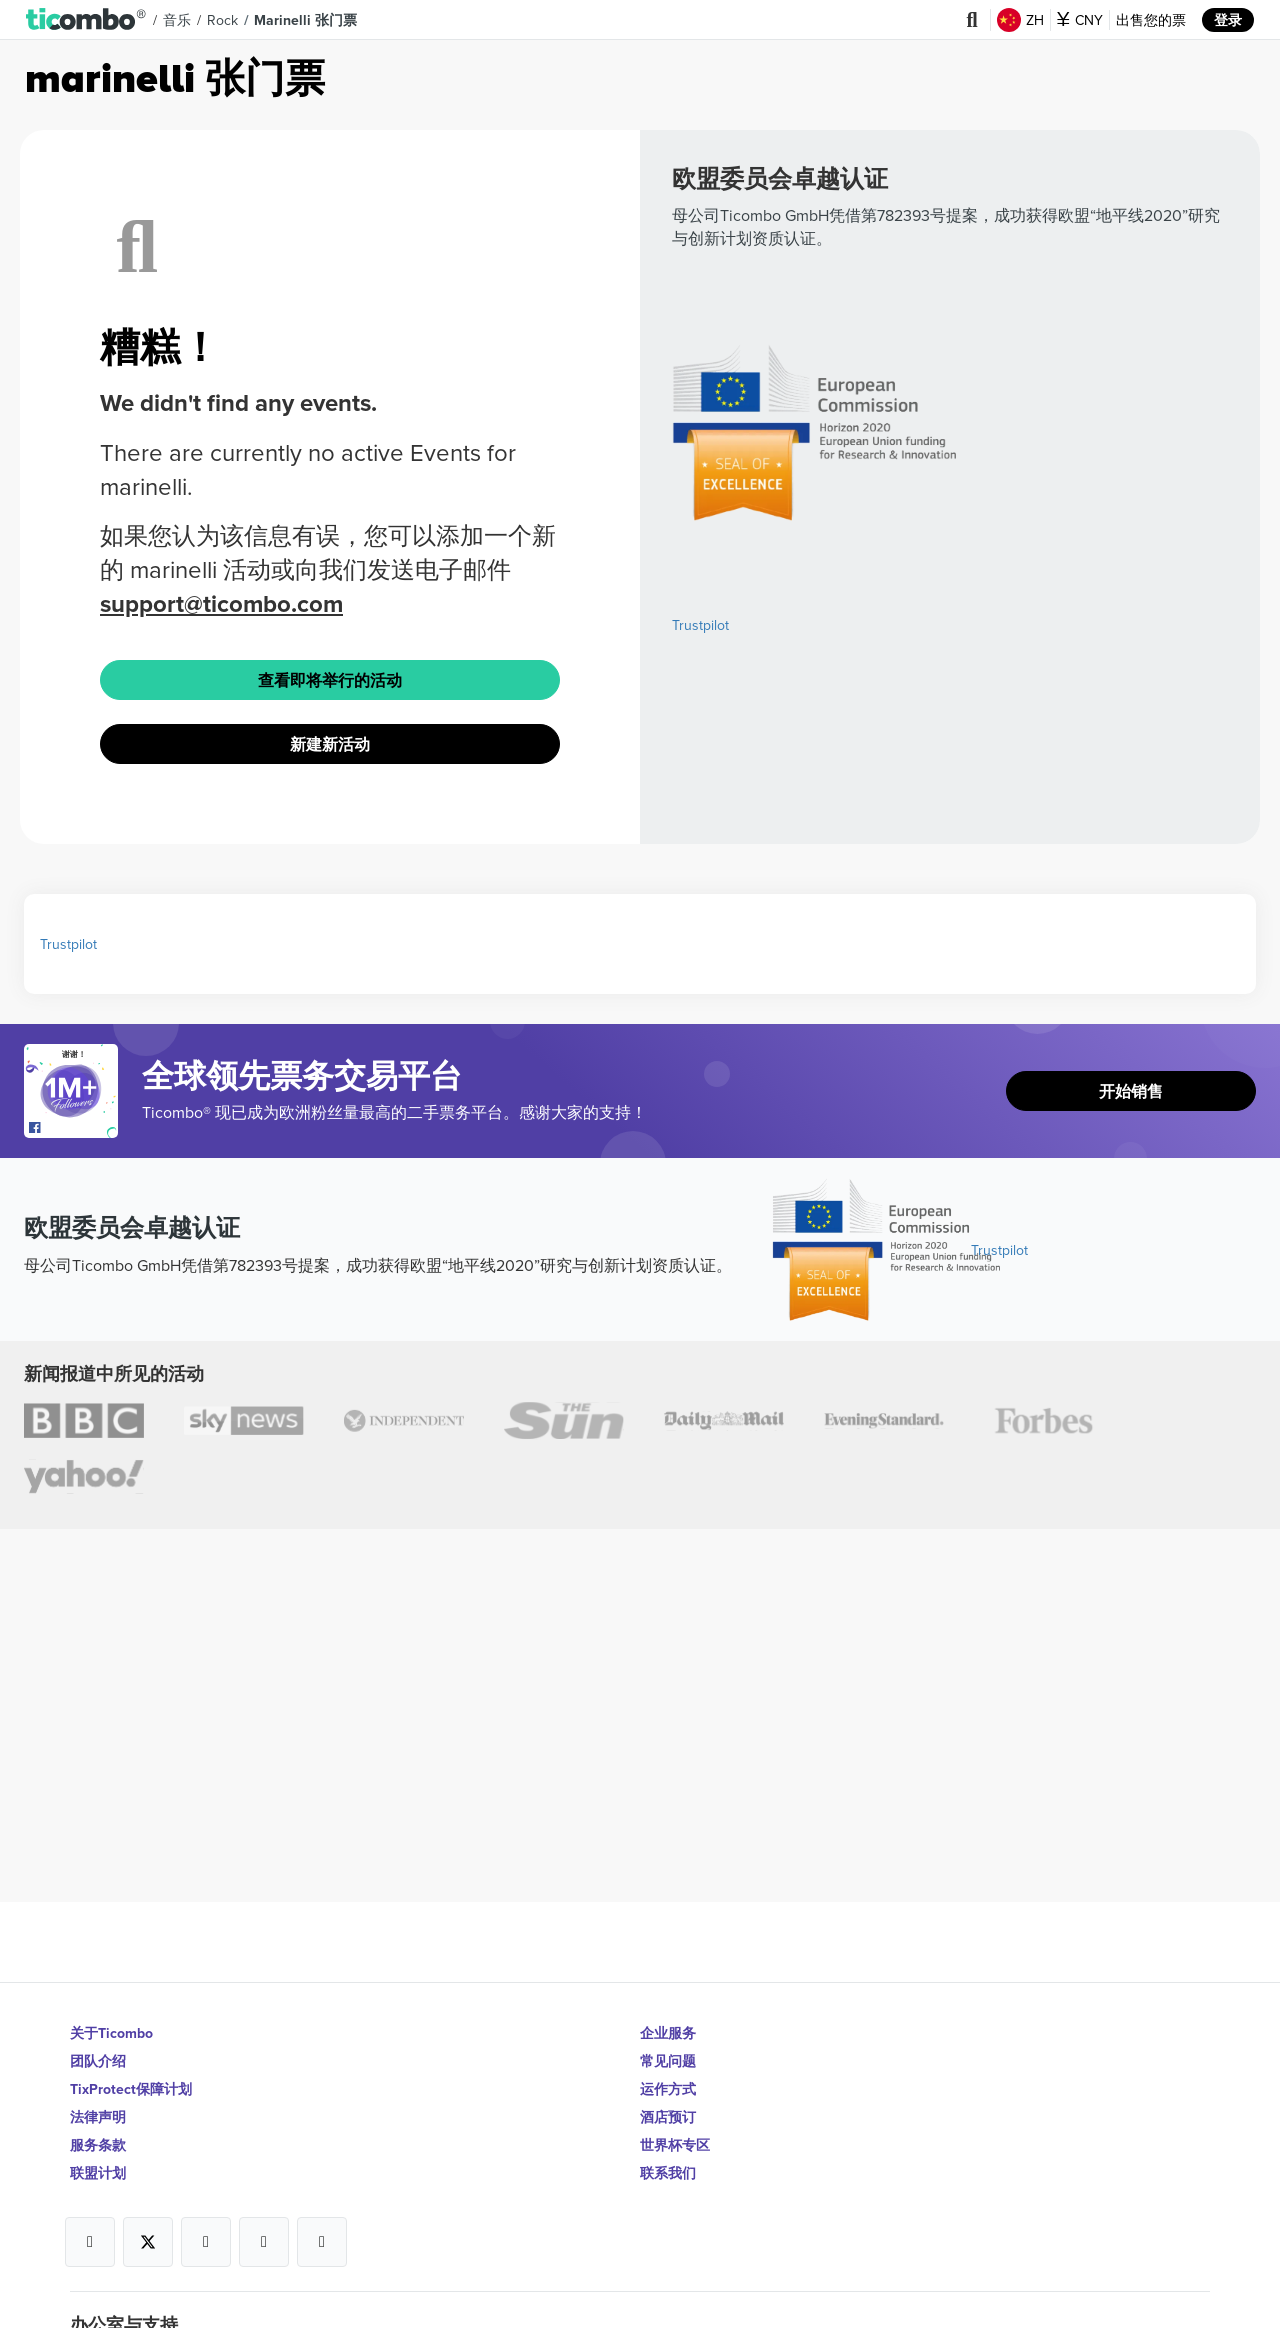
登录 (1228, 20)
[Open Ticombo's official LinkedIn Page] (322, 2242)
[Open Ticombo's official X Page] (148, 2242)
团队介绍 (98, 2061)
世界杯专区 (675, 2145)
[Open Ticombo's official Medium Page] (264, 2242)
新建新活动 (330, 744)
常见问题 (668, 2061)
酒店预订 (668, 2117)
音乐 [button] (177, 20)
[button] (86, 20)
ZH (1020, 20)
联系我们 (668, 2173)
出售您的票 (1151, 20)
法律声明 (98, 2117)
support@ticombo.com (221, 603)
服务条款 (98, 2145)
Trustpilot (700, 625)
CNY (1080, 20)
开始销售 (1131, 1091)
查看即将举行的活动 (330, 680)
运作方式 (668, 2089)
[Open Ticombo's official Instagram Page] (206, 2242)
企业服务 (668, 2033)
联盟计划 (98, 2173)
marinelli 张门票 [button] (305, 20)
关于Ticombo (111, 2033)
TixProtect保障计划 (131, 2089)
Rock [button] (222, 20)
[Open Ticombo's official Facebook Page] (73, 1128)
